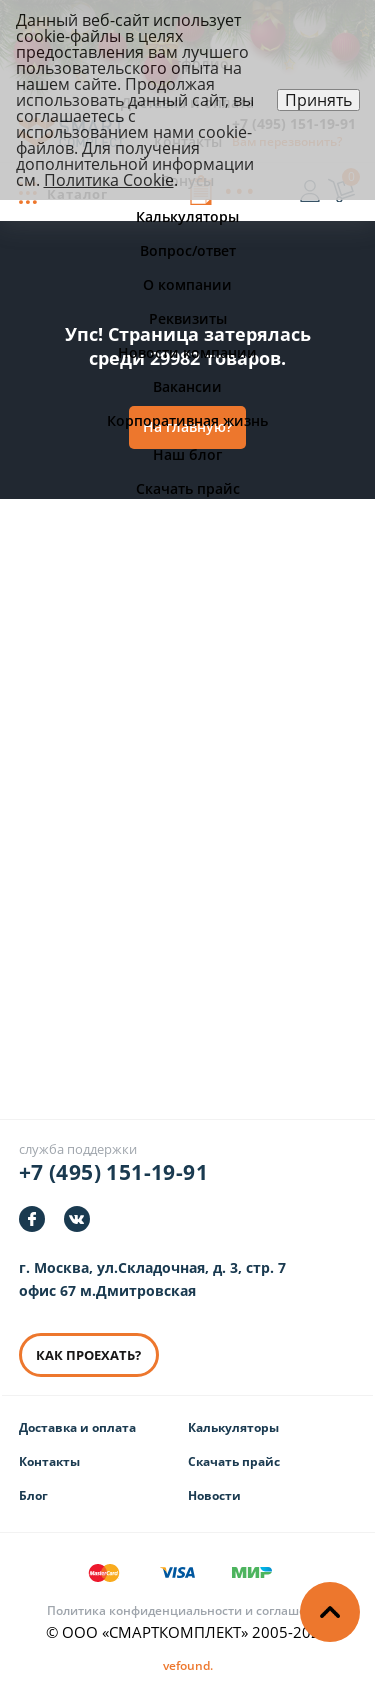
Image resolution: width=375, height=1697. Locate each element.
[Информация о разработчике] (188, 1665)
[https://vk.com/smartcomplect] (77, 1219)
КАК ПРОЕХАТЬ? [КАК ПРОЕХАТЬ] (84, 1355)
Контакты (49, 1461)
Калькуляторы (233, 1427)
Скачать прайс (234, 1461)
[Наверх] (330, 1612)
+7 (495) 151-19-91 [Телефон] (113, 1172)
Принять (318, 100)
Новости (214, 1495)
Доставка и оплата (77, 1427)
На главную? (187, 426)
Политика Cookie (109, 180)
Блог (33, 1495)
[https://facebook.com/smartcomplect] (32, 1219)
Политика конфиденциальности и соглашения (188, 1610)
